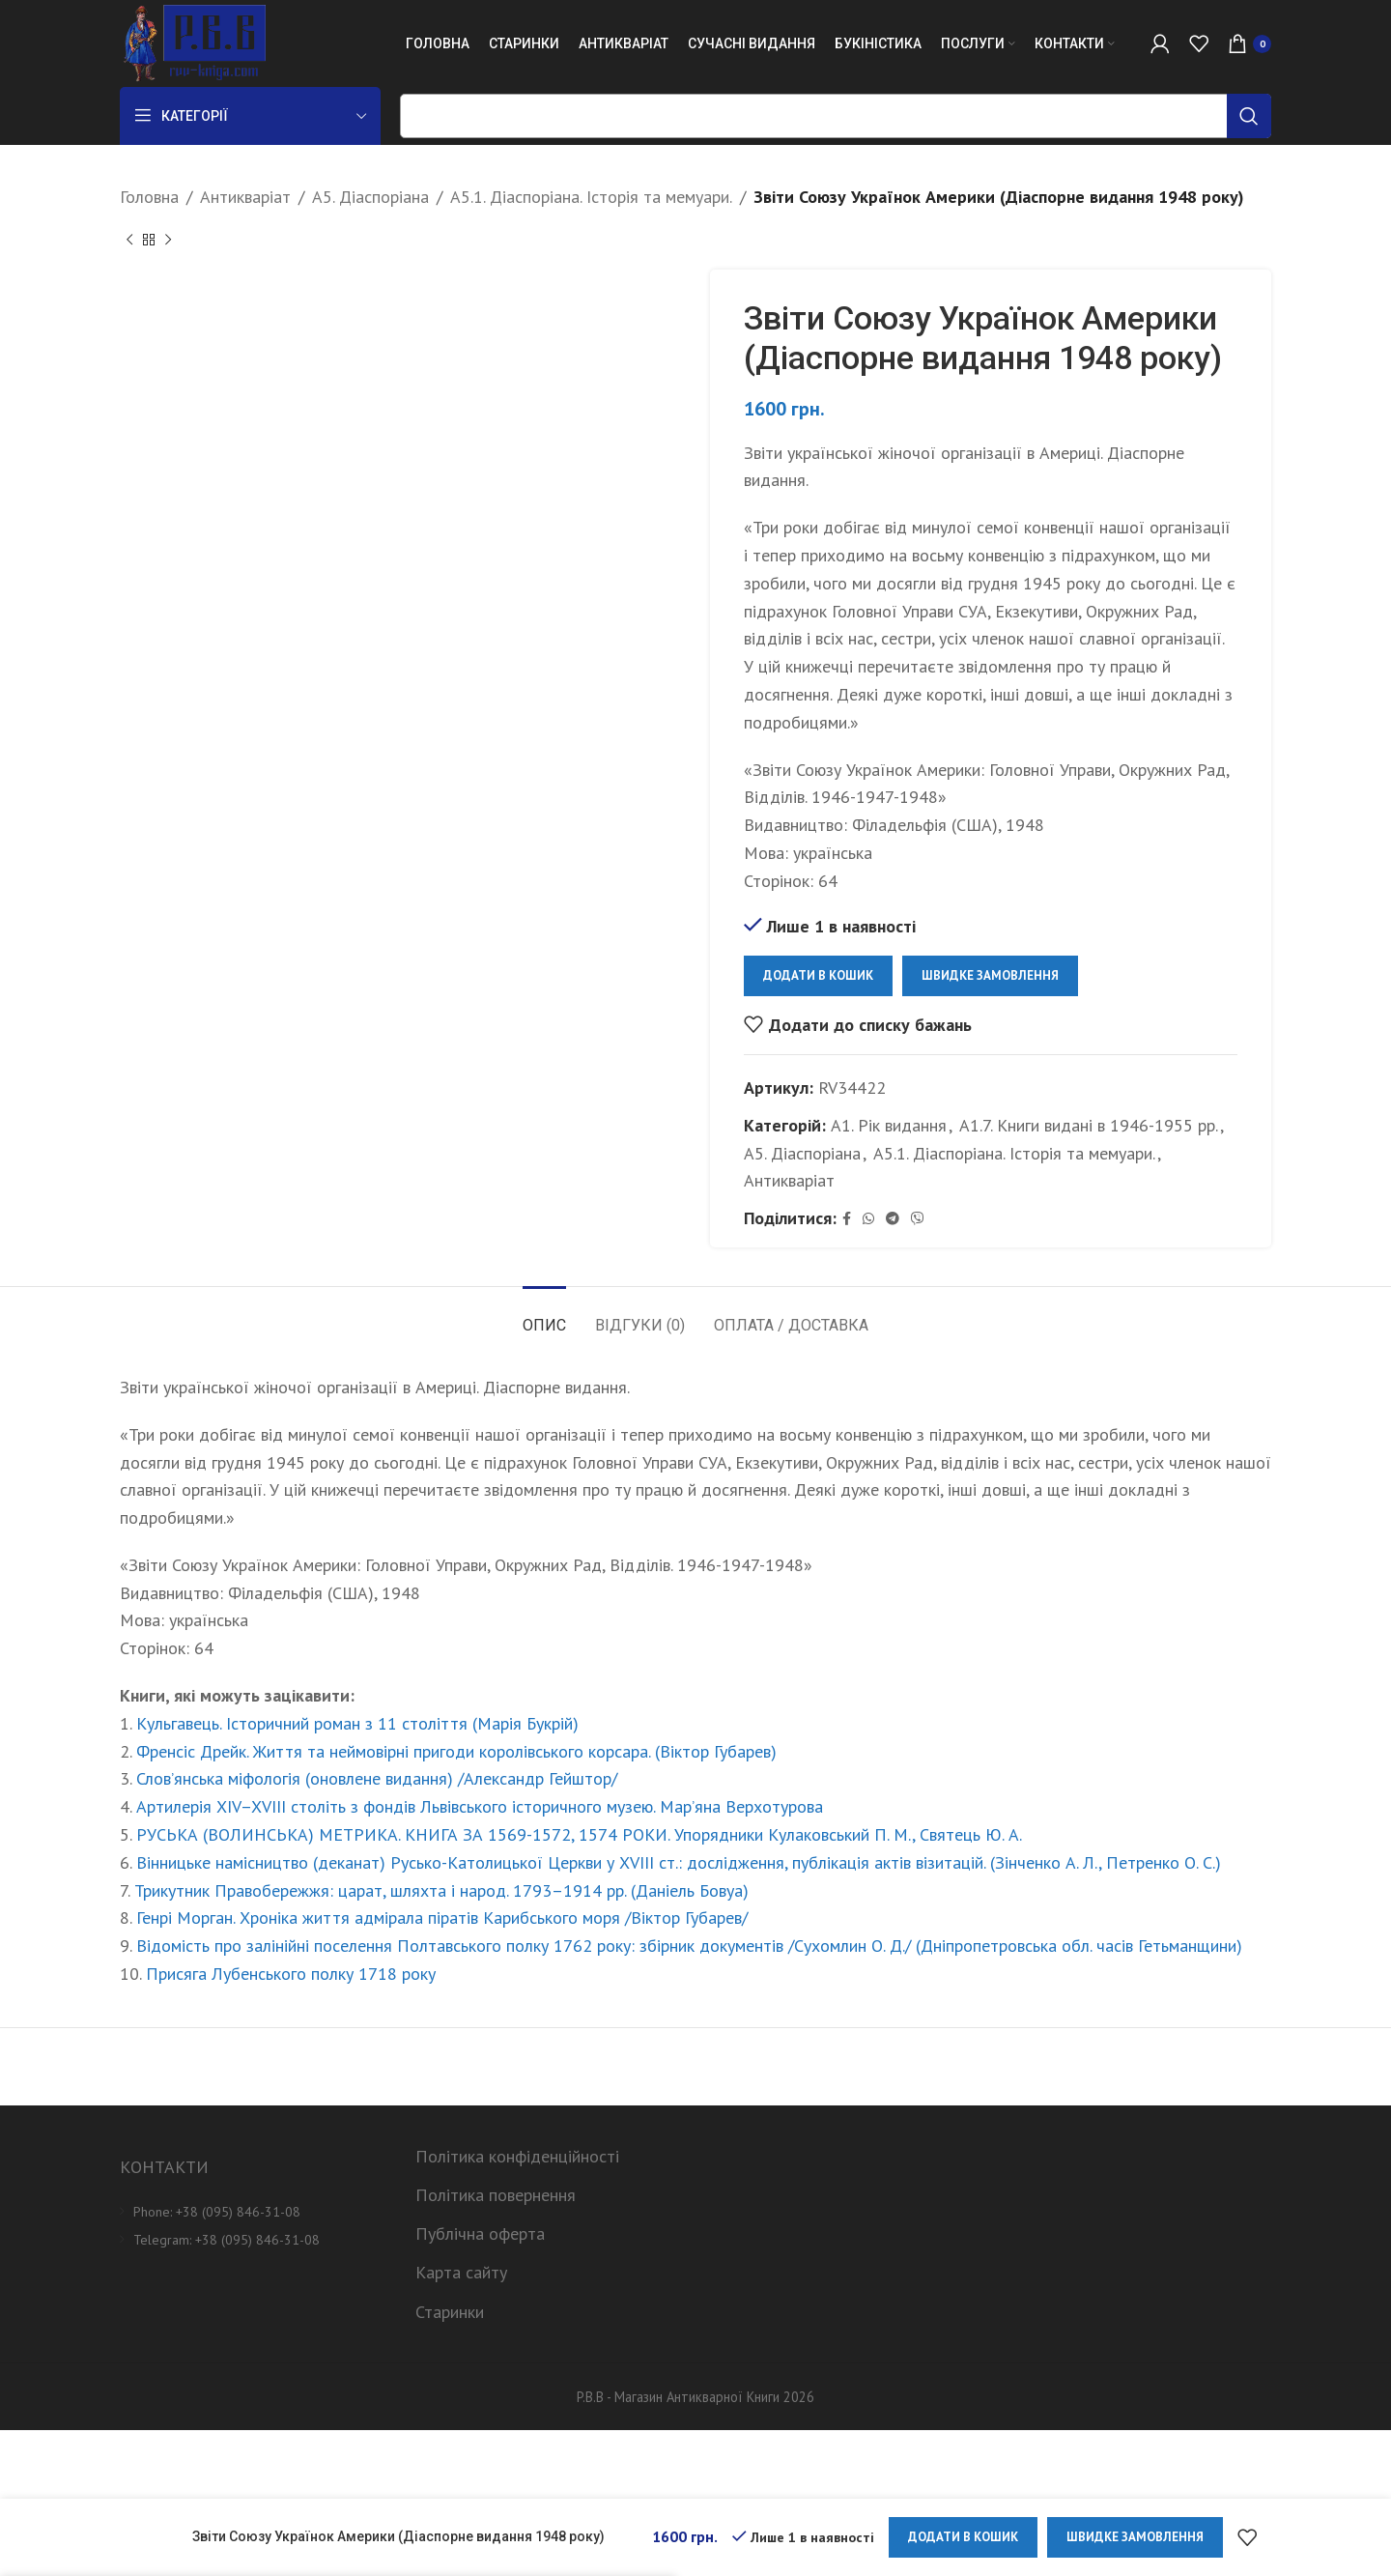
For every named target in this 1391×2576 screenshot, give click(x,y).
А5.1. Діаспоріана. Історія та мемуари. (591, 197)
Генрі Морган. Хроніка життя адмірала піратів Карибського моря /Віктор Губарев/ (442, 1917)
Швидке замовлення (990, 975)
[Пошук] (835, 116)
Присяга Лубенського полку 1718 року (291, 1973)
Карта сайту (461, 2272)
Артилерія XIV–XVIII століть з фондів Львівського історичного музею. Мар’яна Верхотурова (479, 1806)
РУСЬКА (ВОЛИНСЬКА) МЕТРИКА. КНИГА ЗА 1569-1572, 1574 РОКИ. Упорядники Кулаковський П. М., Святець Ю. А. (579, 1834)
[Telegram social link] (892, 1219)
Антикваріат (245, 197)
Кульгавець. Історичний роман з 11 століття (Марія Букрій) (357, 1723)
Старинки (449, 2312)
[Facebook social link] (847, 1219)
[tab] (544, 1315)
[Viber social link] (917, 1219)
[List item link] (253, 2211)
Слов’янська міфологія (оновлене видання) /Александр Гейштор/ (376, 1778)
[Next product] (168, 240)
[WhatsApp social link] (868, 1219)
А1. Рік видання (889, 1125)
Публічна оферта (480, 2233)
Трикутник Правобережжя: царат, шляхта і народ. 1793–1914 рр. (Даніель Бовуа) (441, 1890)
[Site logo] (193, 42)
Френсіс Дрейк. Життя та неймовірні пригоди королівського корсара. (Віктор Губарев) (456, 1751)
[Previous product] (129, 240)
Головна (149, 197)
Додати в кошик (818, 975)
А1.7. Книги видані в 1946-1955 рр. (1088, 1125)
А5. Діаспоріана (370, 197)
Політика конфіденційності (517, 2156)
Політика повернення (495, 2195)
